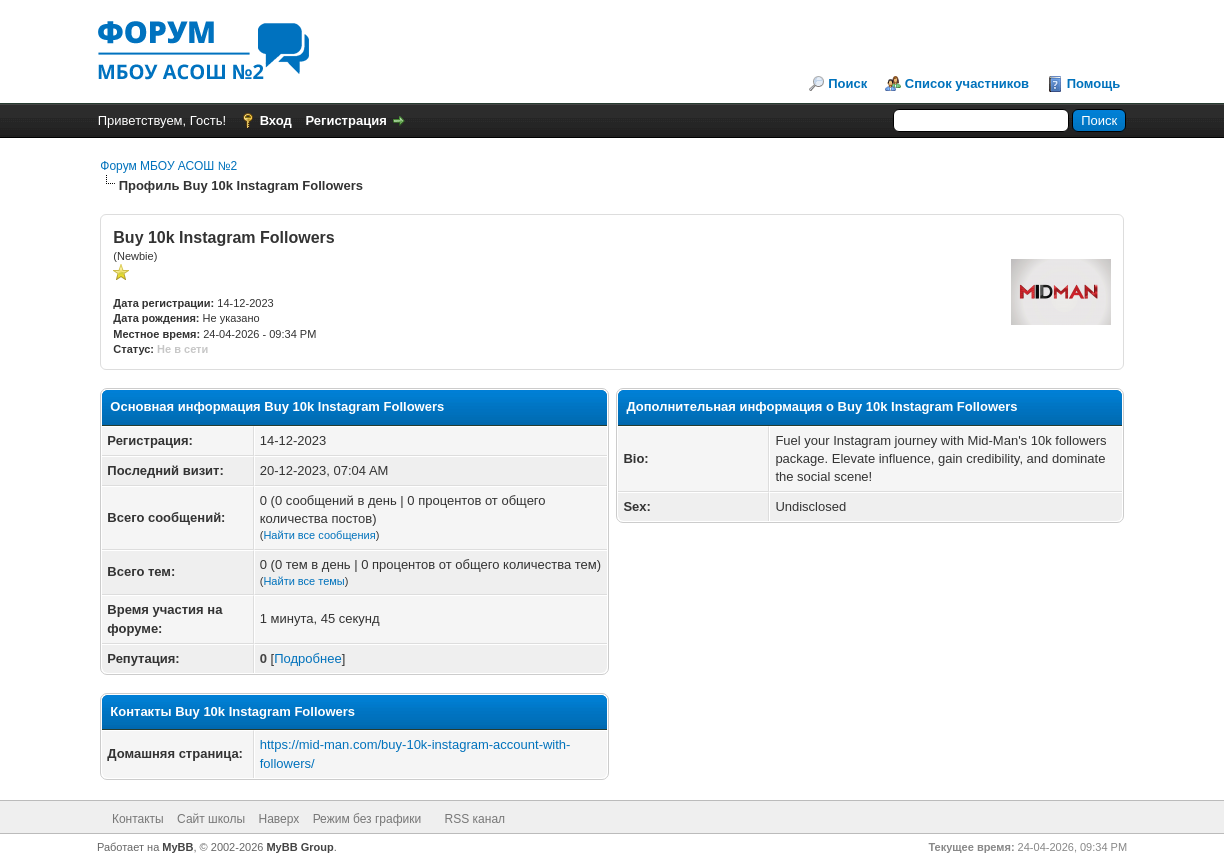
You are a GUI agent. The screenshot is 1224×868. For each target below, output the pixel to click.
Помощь (1093, 83)
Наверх (279, 819)
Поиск (847, 83)
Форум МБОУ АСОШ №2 (168, 166)
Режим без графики (367, 819)
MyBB (177, 847)
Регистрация (345, 120)
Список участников (967, 83)
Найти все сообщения (319, 535)
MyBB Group (299, 847)
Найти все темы (303, 581)
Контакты (138, 819)
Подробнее (307, 658)
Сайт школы (211, 819)
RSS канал (475, 819)
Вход (276, 120)
